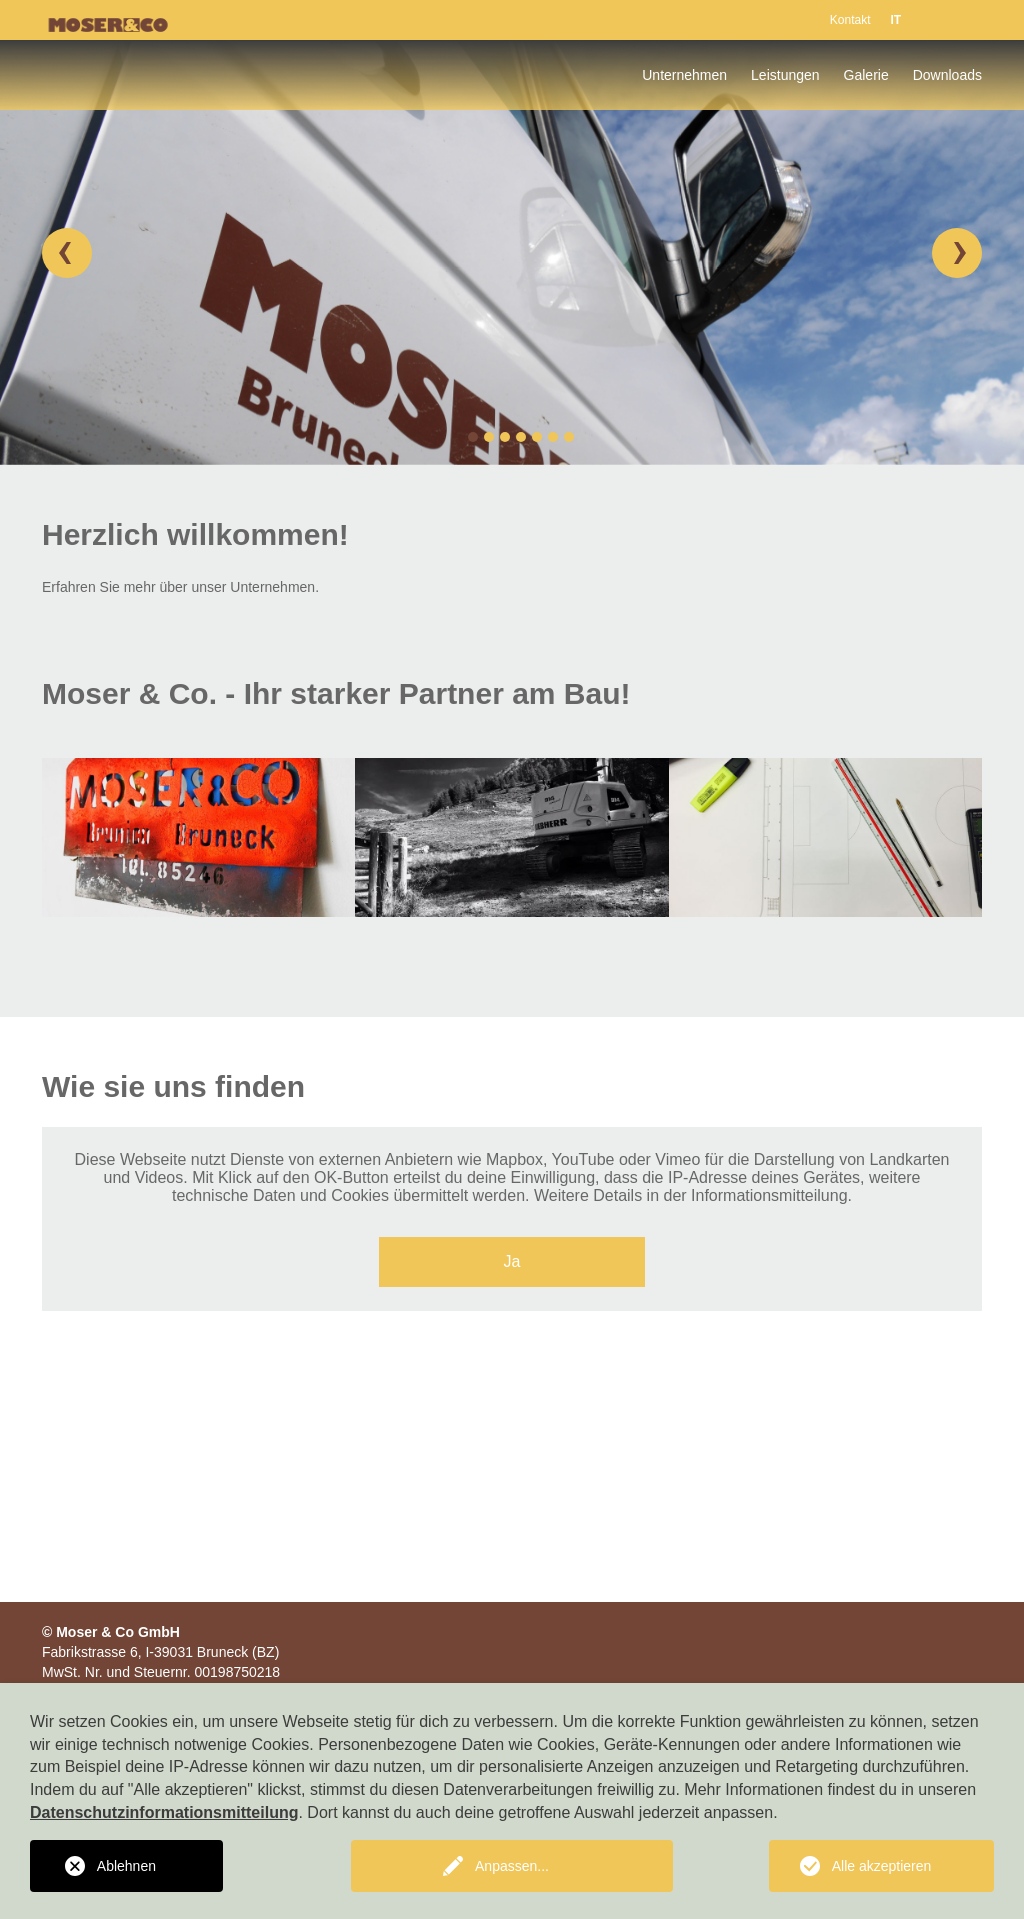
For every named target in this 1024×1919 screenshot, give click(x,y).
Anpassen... (512, 1866)
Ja (512, 1261)
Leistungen (785, 75)
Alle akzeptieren (882, 1866)
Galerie (866, 75)
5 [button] (537, 437)
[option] (512, 252)
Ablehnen (126, 1866)
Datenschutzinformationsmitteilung (164, 1812)
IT (895, 20)
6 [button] (553, 437)
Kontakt (850, 20)
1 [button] (473, 437)
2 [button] (489, 437)
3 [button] (505, 437)
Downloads (947, 75)
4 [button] (521, 437)
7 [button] (569, 437)
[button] (67, 253)
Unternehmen (684, 75)
